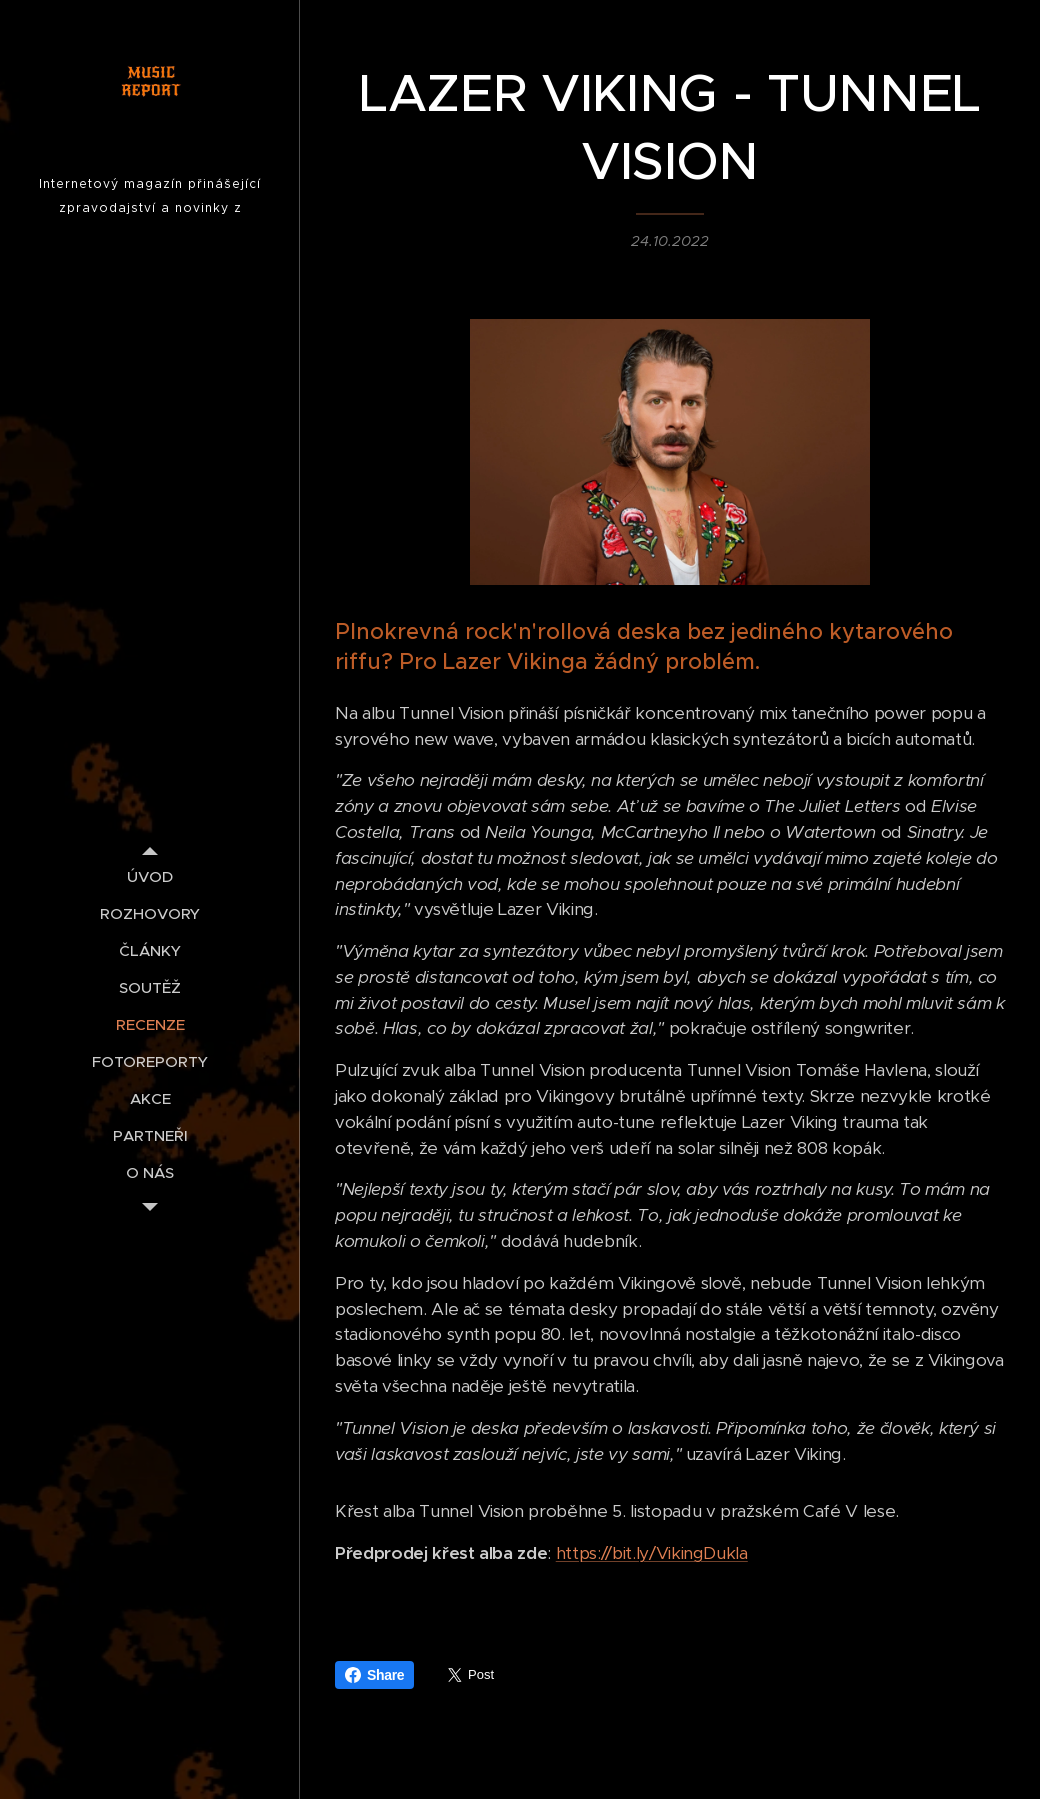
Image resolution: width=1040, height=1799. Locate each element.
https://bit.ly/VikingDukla (652, 1553)
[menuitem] (150, 876)
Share (374, 1675)
